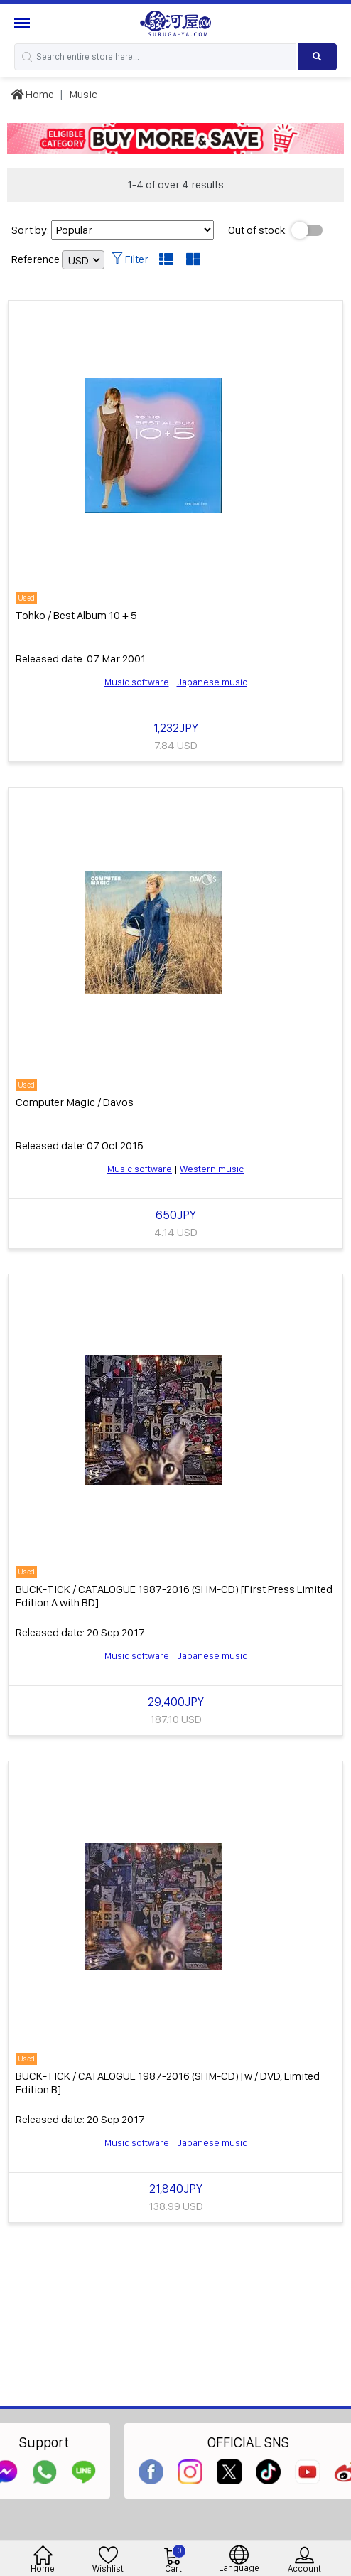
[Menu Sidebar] (23, 23)
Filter (130, 259)
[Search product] (317, 56)
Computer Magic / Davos (75, 1102)
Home (32, 94)
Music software (136, 681)
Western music (212, 1168)
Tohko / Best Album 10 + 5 (76, 615)
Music (83, 94)
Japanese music (212, 681)
